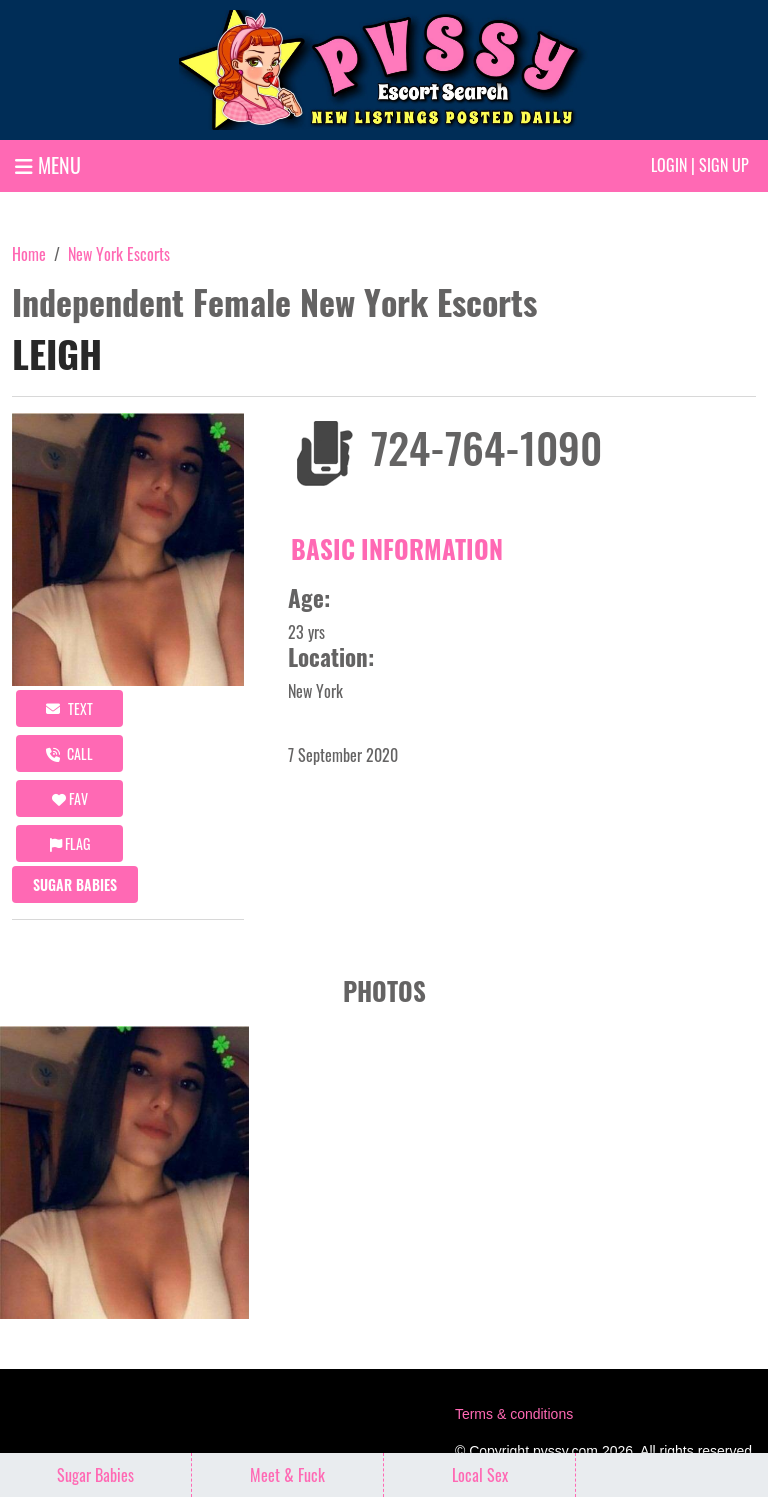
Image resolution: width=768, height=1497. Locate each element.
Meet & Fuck (287, 1475)
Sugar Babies (75, 884)
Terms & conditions (514, 1414)
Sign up (724, 165)
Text (69, 708)
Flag (70, 843)
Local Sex (480, 1475)
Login (669, 165)
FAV (70, 798)
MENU (48, 165)
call (69, 753)
